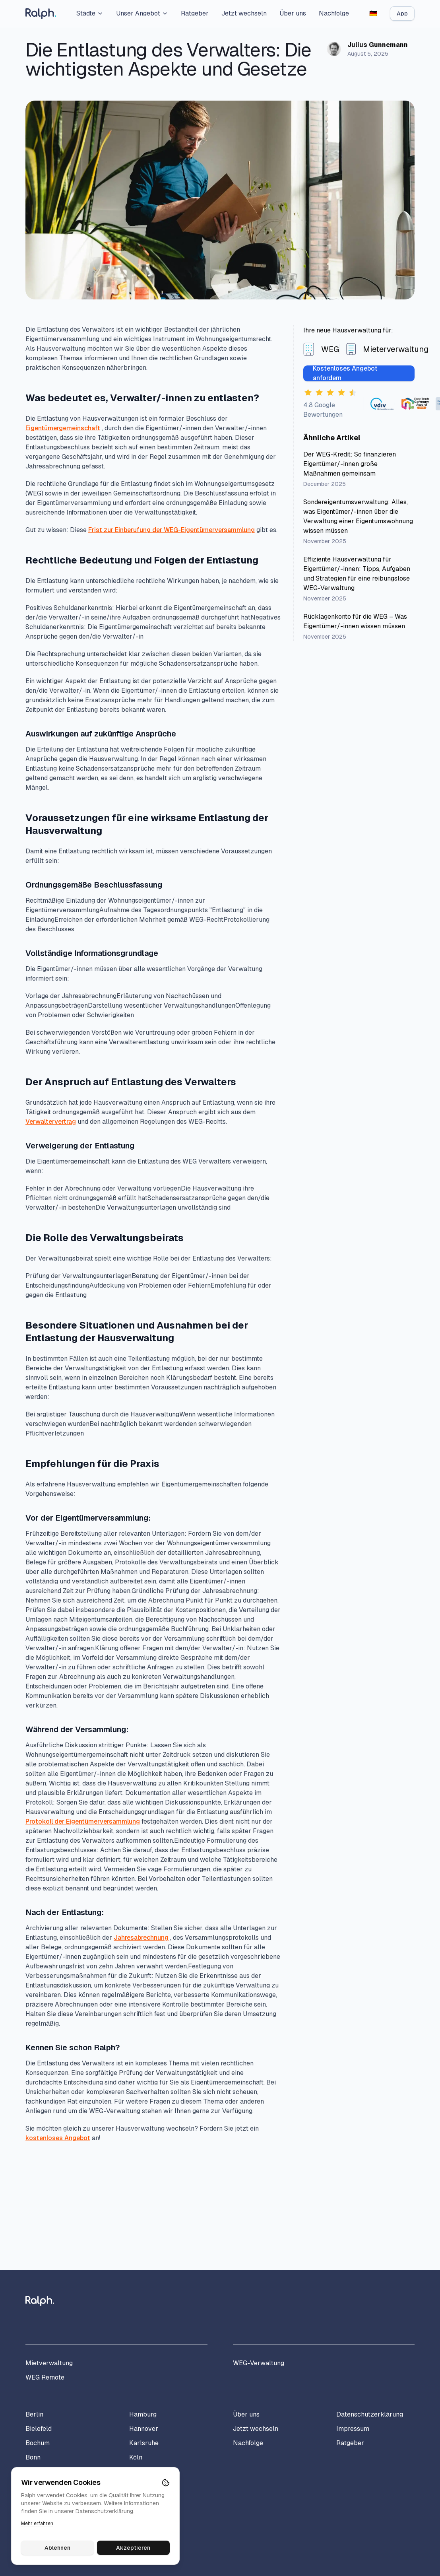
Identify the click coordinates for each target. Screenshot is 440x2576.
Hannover (143, 2428)
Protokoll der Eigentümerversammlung (82, 1821)
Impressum (352, 2428)
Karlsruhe (144, 2443)
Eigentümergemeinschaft (62, 428)
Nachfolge (334, 13)
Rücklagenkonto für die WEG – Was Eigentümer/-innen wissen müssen (355, 621)
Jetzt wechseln (244, 13)
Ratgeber (195, 13)
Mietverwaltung (49, 2363)
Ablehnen (57, 2547)
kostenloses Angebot (57, 2138)
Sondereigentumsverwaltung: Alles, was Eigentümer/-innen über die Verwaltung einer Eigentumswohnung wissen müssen (358, 516)
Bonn (33, 2457)
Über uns (292, 13)
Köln (135, 2457)
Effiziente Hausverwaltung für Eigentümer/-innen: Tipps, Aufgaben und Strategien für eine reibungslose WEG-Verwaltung (356, 573)
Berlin (34, 2414)
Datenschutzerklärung (369, 2414)
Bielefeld (38, 2428)
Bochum (37, 2443)
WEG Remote (44, 2377)
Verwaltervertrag (50, 1121)
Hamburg (143, 2414)
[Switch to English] (373, 13)
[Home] (40, 13)
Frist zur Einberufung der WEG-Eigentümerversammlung (171, 530)
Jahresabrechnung (141, 1937)
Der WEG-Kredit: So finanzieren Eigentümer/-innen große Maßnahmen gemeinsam (349, 464)
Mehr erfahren (37, 2523)
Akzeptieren (133, 2547)
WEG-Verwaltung (258, 2363)
